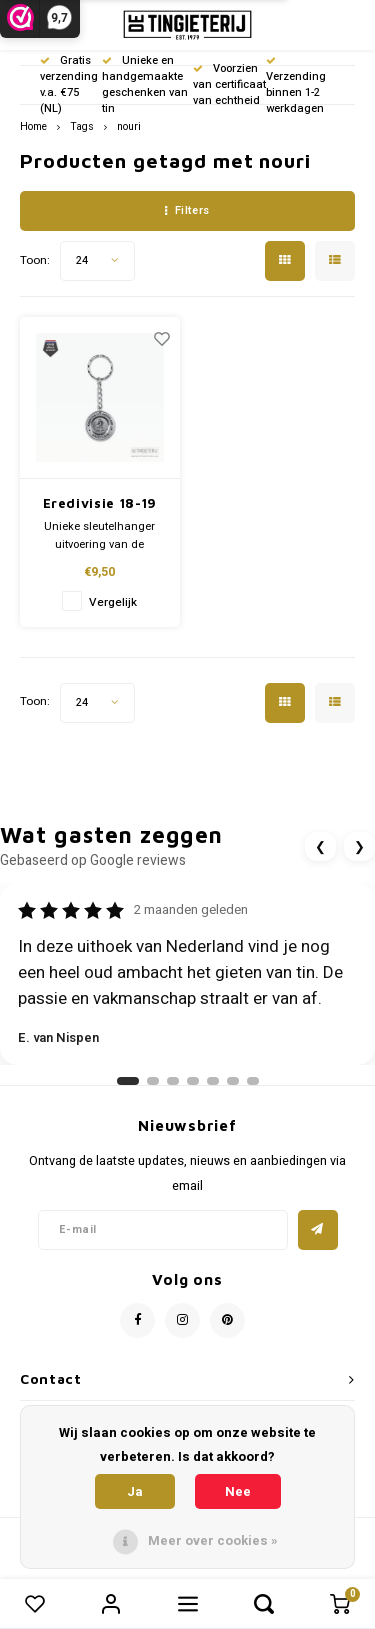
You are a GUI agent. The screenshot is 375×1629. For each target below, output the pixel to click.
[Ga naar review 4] (193, 1081)
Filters (187, 210)
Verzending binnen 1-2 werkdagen (296, 86)
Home (33, 126)
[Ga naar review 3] (173, 1081)
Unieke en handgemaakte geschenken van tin (145, 84)
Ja (135, 1491)
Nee (238, 1491)
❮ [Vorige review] (320, 846)
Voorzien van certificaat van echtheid (229, 84)
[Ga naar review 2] (153, 1081)
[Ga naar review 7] (253, 1081)
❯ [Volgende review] (359, 846)
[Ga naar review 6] (233, 1081)
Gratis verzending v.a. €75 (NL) (69, 84)
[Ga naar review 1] (128, 1081)
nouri (129, 126)
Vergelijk (113, 602)
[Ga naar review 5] (213, 1081)
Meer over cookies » (213, 1540)
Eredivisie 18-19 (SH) (100, 504)
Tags (82, 126)
